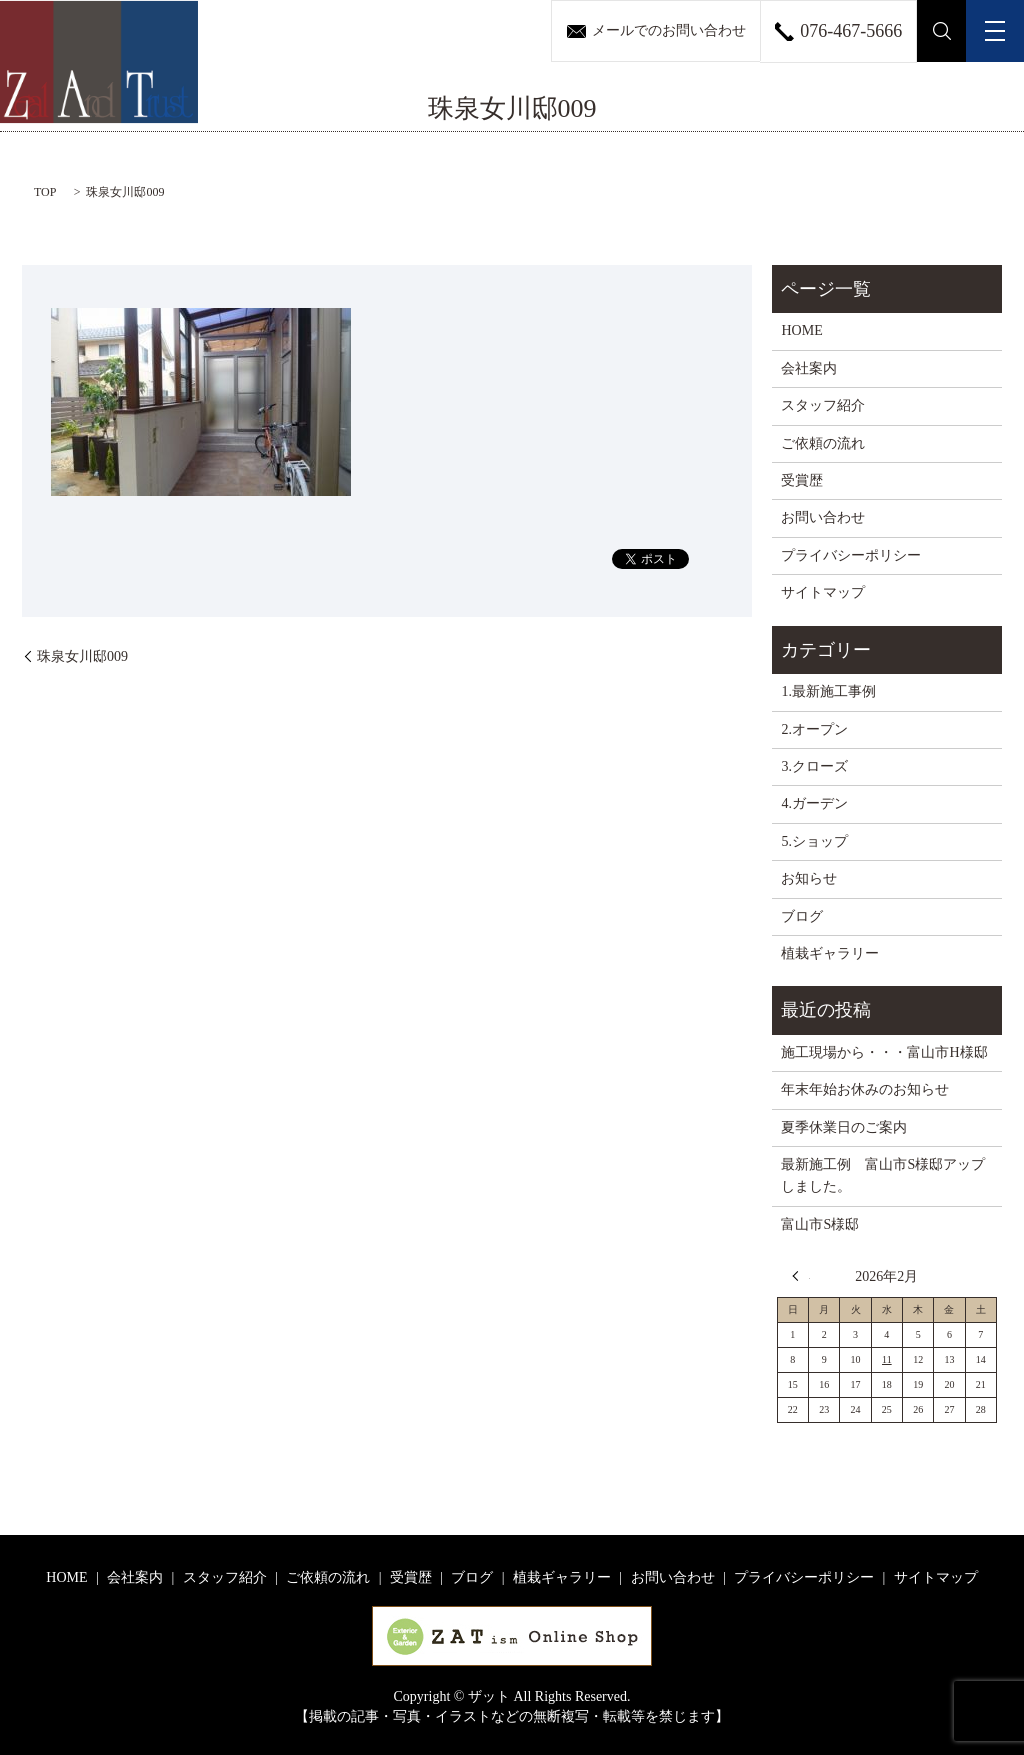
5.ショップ (814, 841)
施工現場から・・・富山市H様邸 (884, 1052)
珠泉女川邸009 (82, 656)
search (942, 31)
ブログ (802, 916)
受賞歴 (802, 480)
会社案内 (809, 368)
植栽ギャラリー (830, 953)
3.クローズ (814, 766)
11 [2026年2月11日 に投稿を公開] (887, 1359)
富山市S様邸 (820, 1224)
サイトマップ (823, 592)
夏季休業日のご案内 (844, 1127)
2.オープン (814, 729)
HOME (801, 330)
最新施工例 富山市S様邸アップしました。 (883, 1175)
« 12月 (801, 1276)
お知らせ (809, 878)
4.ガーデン (814, 803)
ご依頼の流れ (823, 443)
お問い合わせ (823, 517)
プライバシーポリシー (851, 555)
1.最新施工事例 (828, 691)
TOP (45, 192)
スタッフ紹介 (823, 405)
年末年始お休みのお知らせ (865, 1089)
